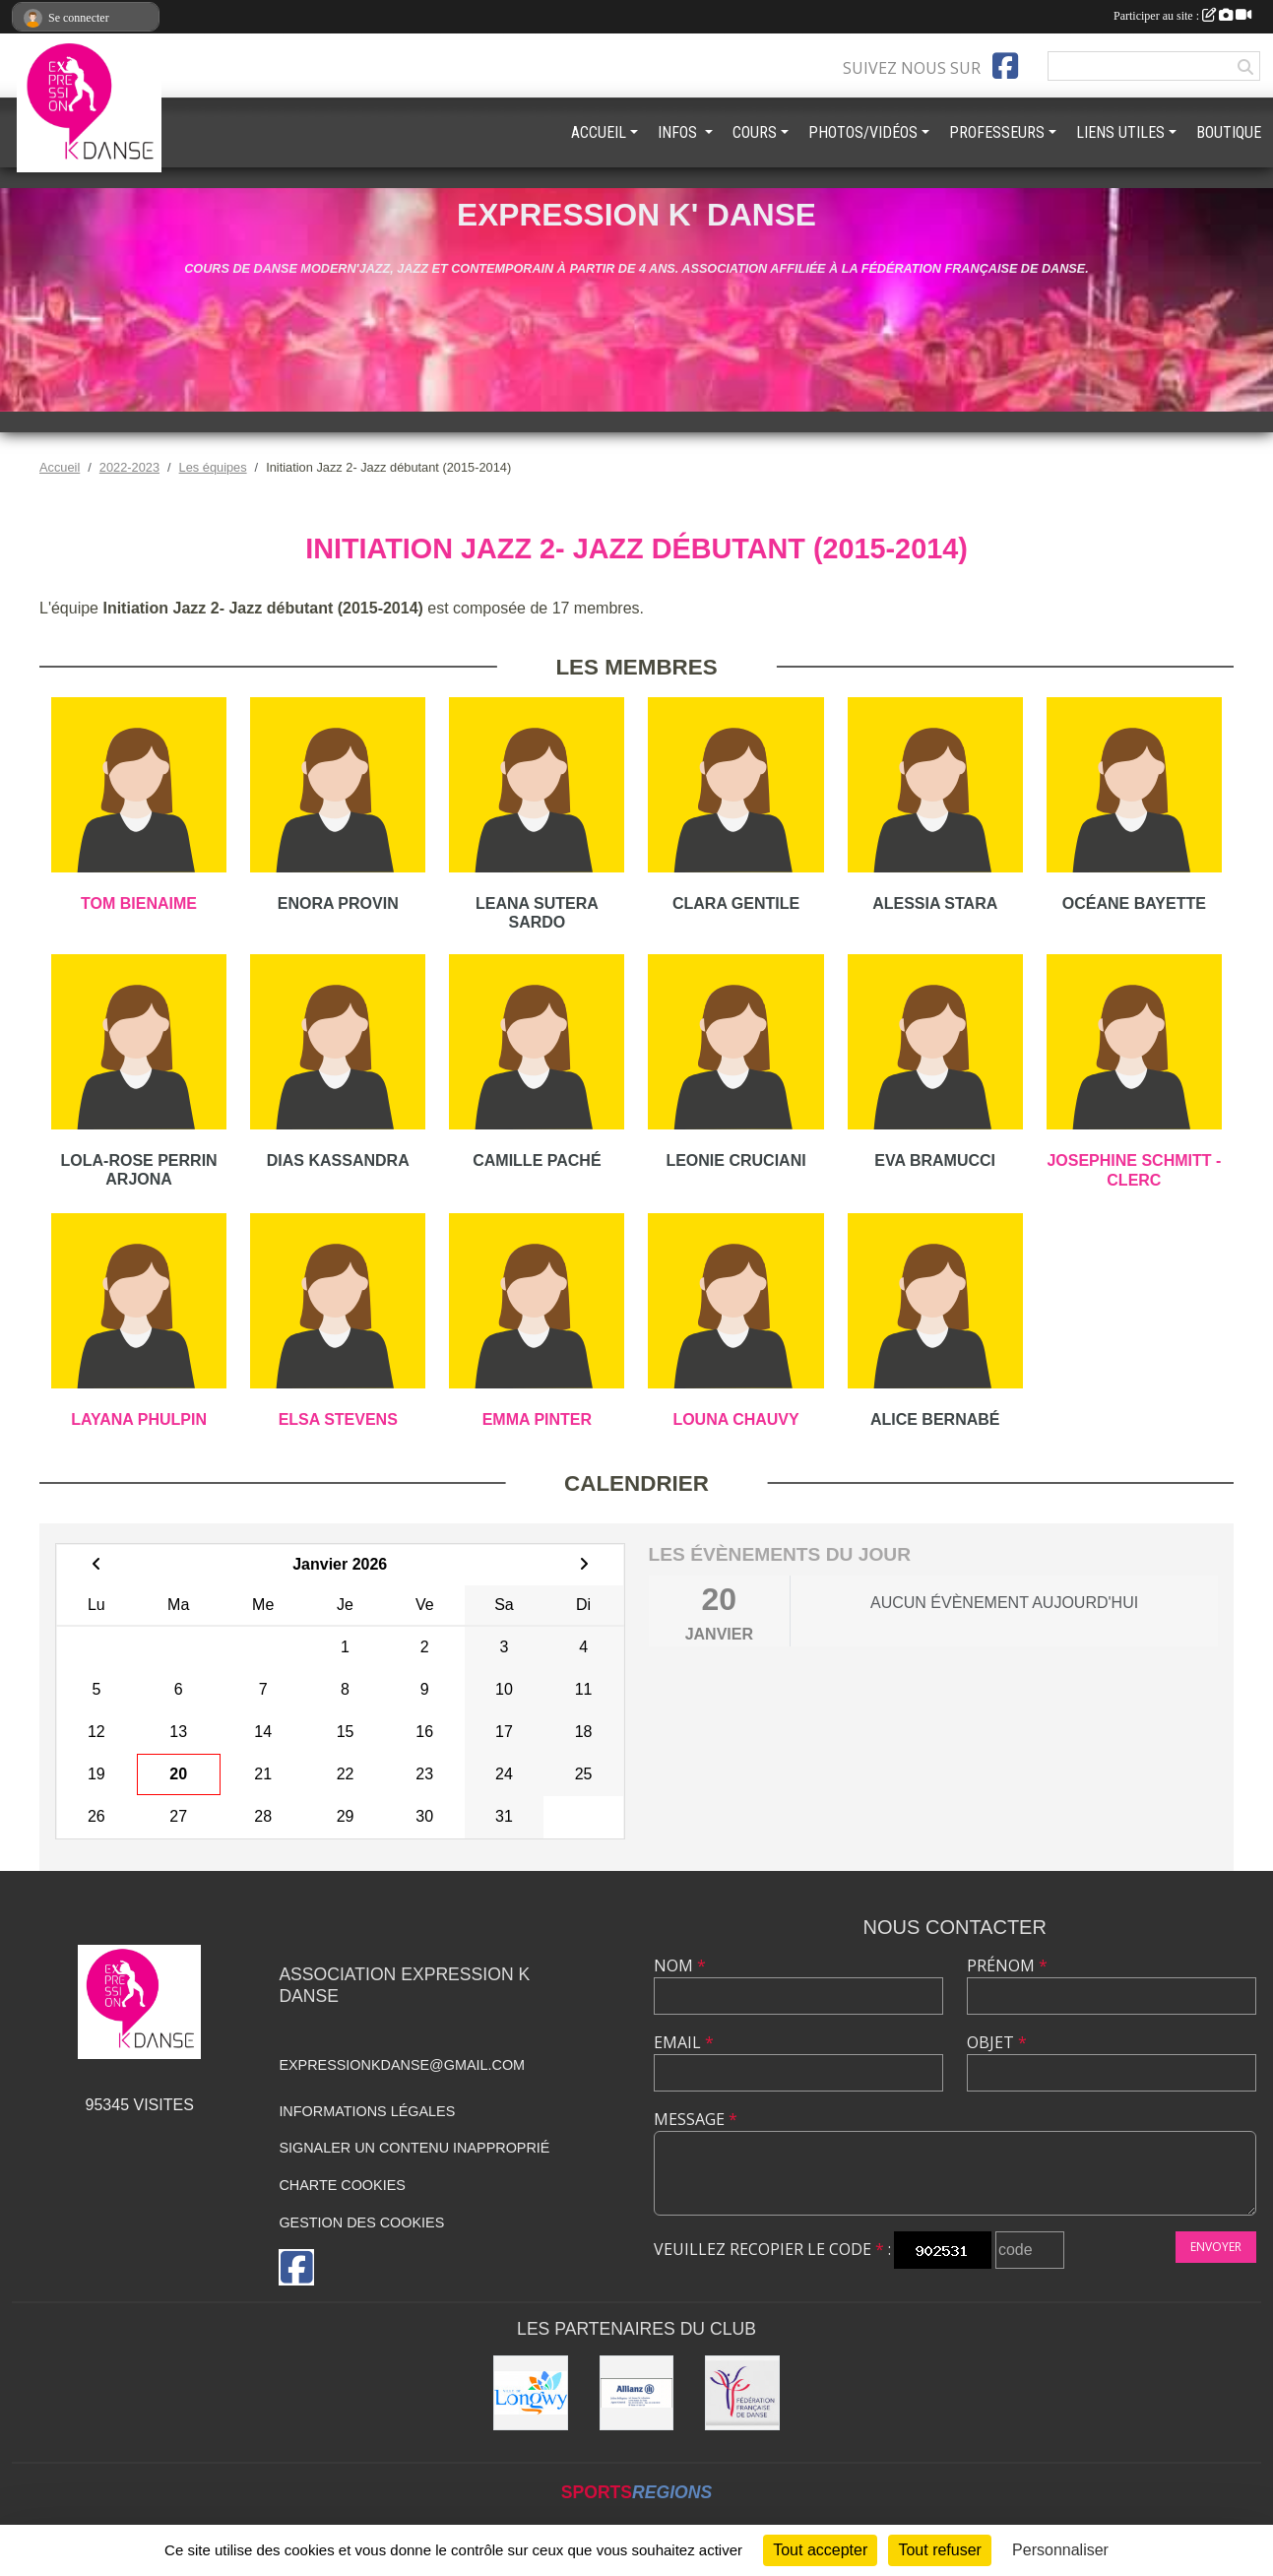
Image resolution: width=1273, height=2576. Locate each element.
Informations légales (367, 2111)
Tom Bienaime (139, 903)
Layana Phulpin (139, 1419)
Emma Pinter (537, 1419)
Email (684, 2042)
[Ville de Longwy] (530, 2392)
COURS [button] (754, 132)
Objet (997, 2042)
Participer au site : (1182, 16)
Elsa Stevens (338, 1419)
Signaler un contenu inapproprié (414, 2148)
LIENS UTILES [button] (1120, 132)
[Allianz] (637, 2392)
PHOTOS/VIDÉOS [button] (863, 132)
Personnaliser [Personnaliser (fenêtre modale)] (1060, 2550)
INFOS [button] (679, 132)
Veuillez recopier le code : (772, 2249)
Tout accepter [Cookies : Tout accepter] (820, 2550)
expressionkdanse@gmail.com (402, 2065)
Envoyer (1215, 2246)
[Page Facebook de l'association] (1005, 66)
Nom (680, 1965)
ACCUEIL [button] (598, 132)
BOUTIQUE (1228, 132)
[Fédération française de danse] (742, 2392)
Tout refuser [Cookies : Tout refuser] (939, 2550)
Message (695, 2119)
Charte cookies (342, 2185)
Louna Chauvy (735, 1419)
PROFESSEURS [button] (997, 132)
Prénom (1007, 1965)
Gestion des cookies (361, 2222)
